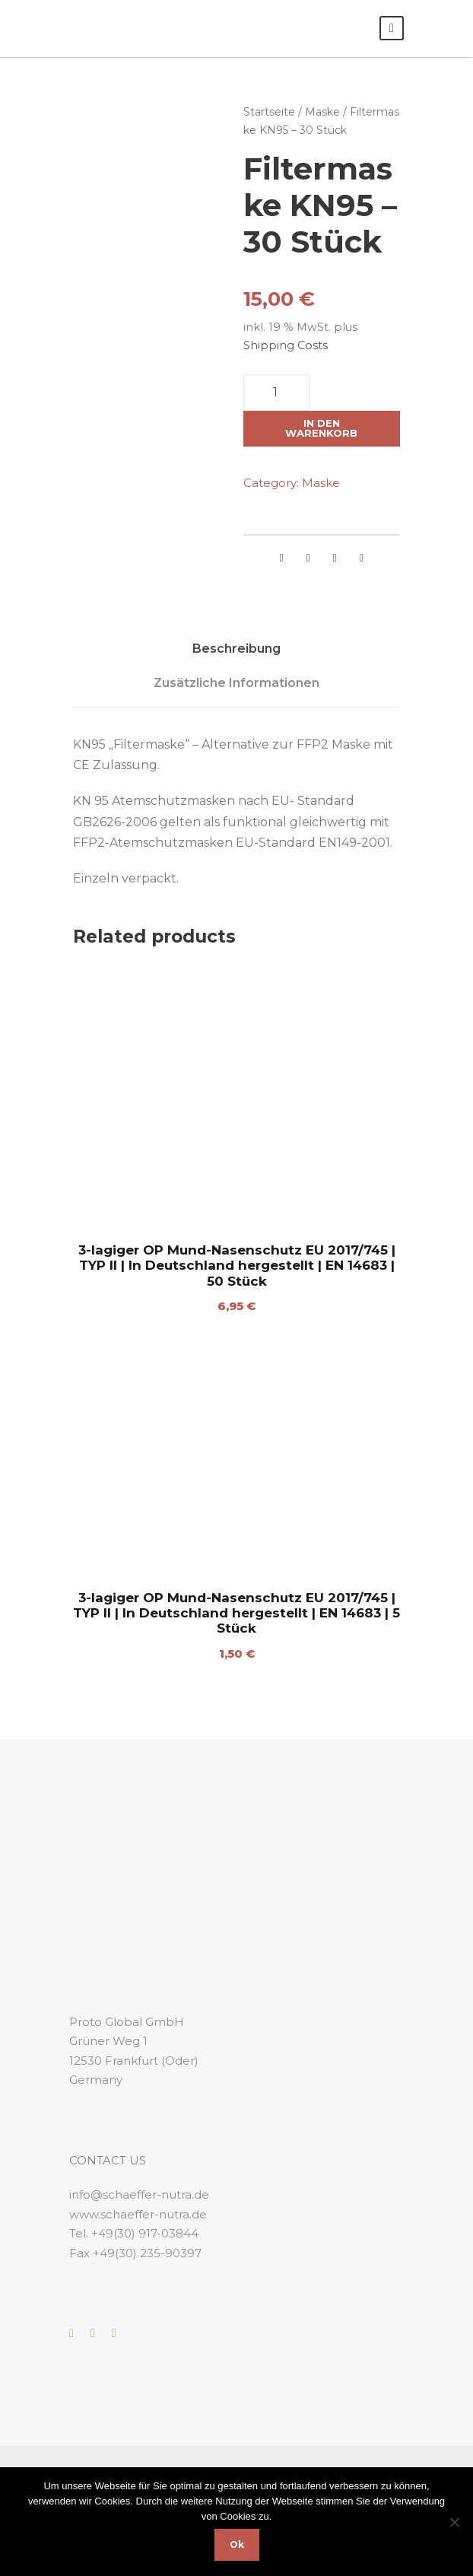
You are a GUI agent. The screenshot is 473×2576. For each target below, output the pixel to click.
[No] (454, 2522)
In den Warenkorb (321, 428)
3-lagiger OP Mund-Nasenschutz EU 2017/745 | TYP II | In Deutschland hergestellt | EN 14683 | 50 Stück (236, 1265)
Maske (322, 112)
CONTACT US (107, 2160)
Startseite (269, 112)
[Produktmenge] (276, 392)
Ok (237, 2544)
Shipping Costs (285, 345)
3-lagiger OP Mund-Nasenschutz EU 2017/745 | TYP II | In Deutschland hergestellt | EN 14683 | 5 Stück (236, 1613)
